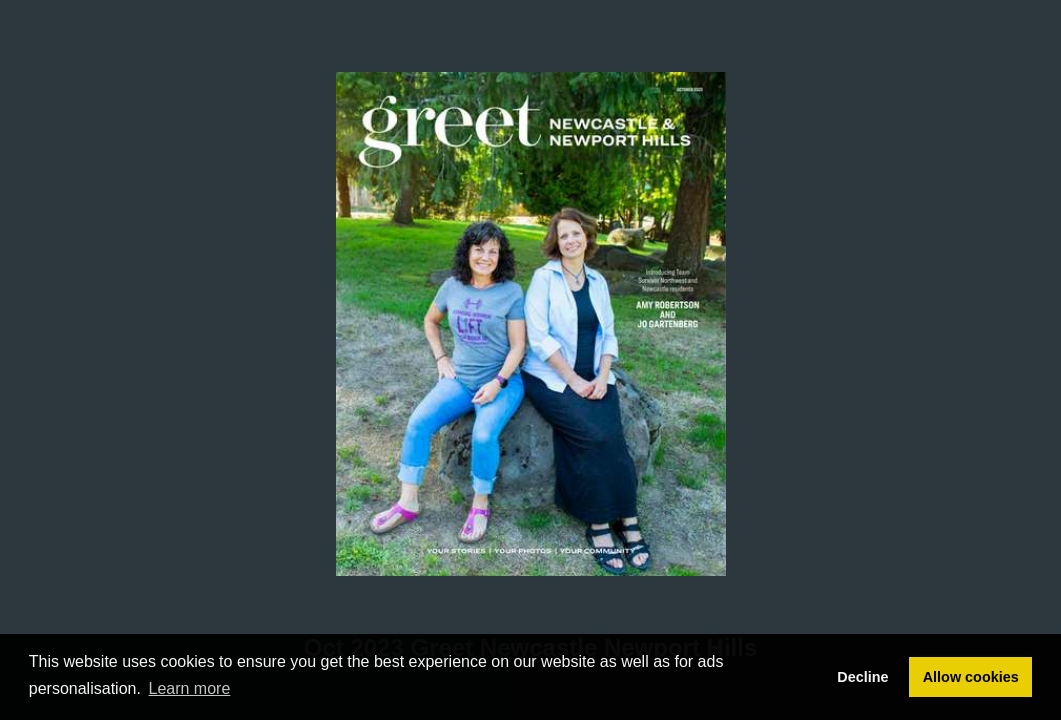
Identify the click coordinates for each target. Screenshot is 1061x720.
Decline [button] (862, 677)
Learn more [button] (190, 688)
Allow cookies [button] (971, 677)
